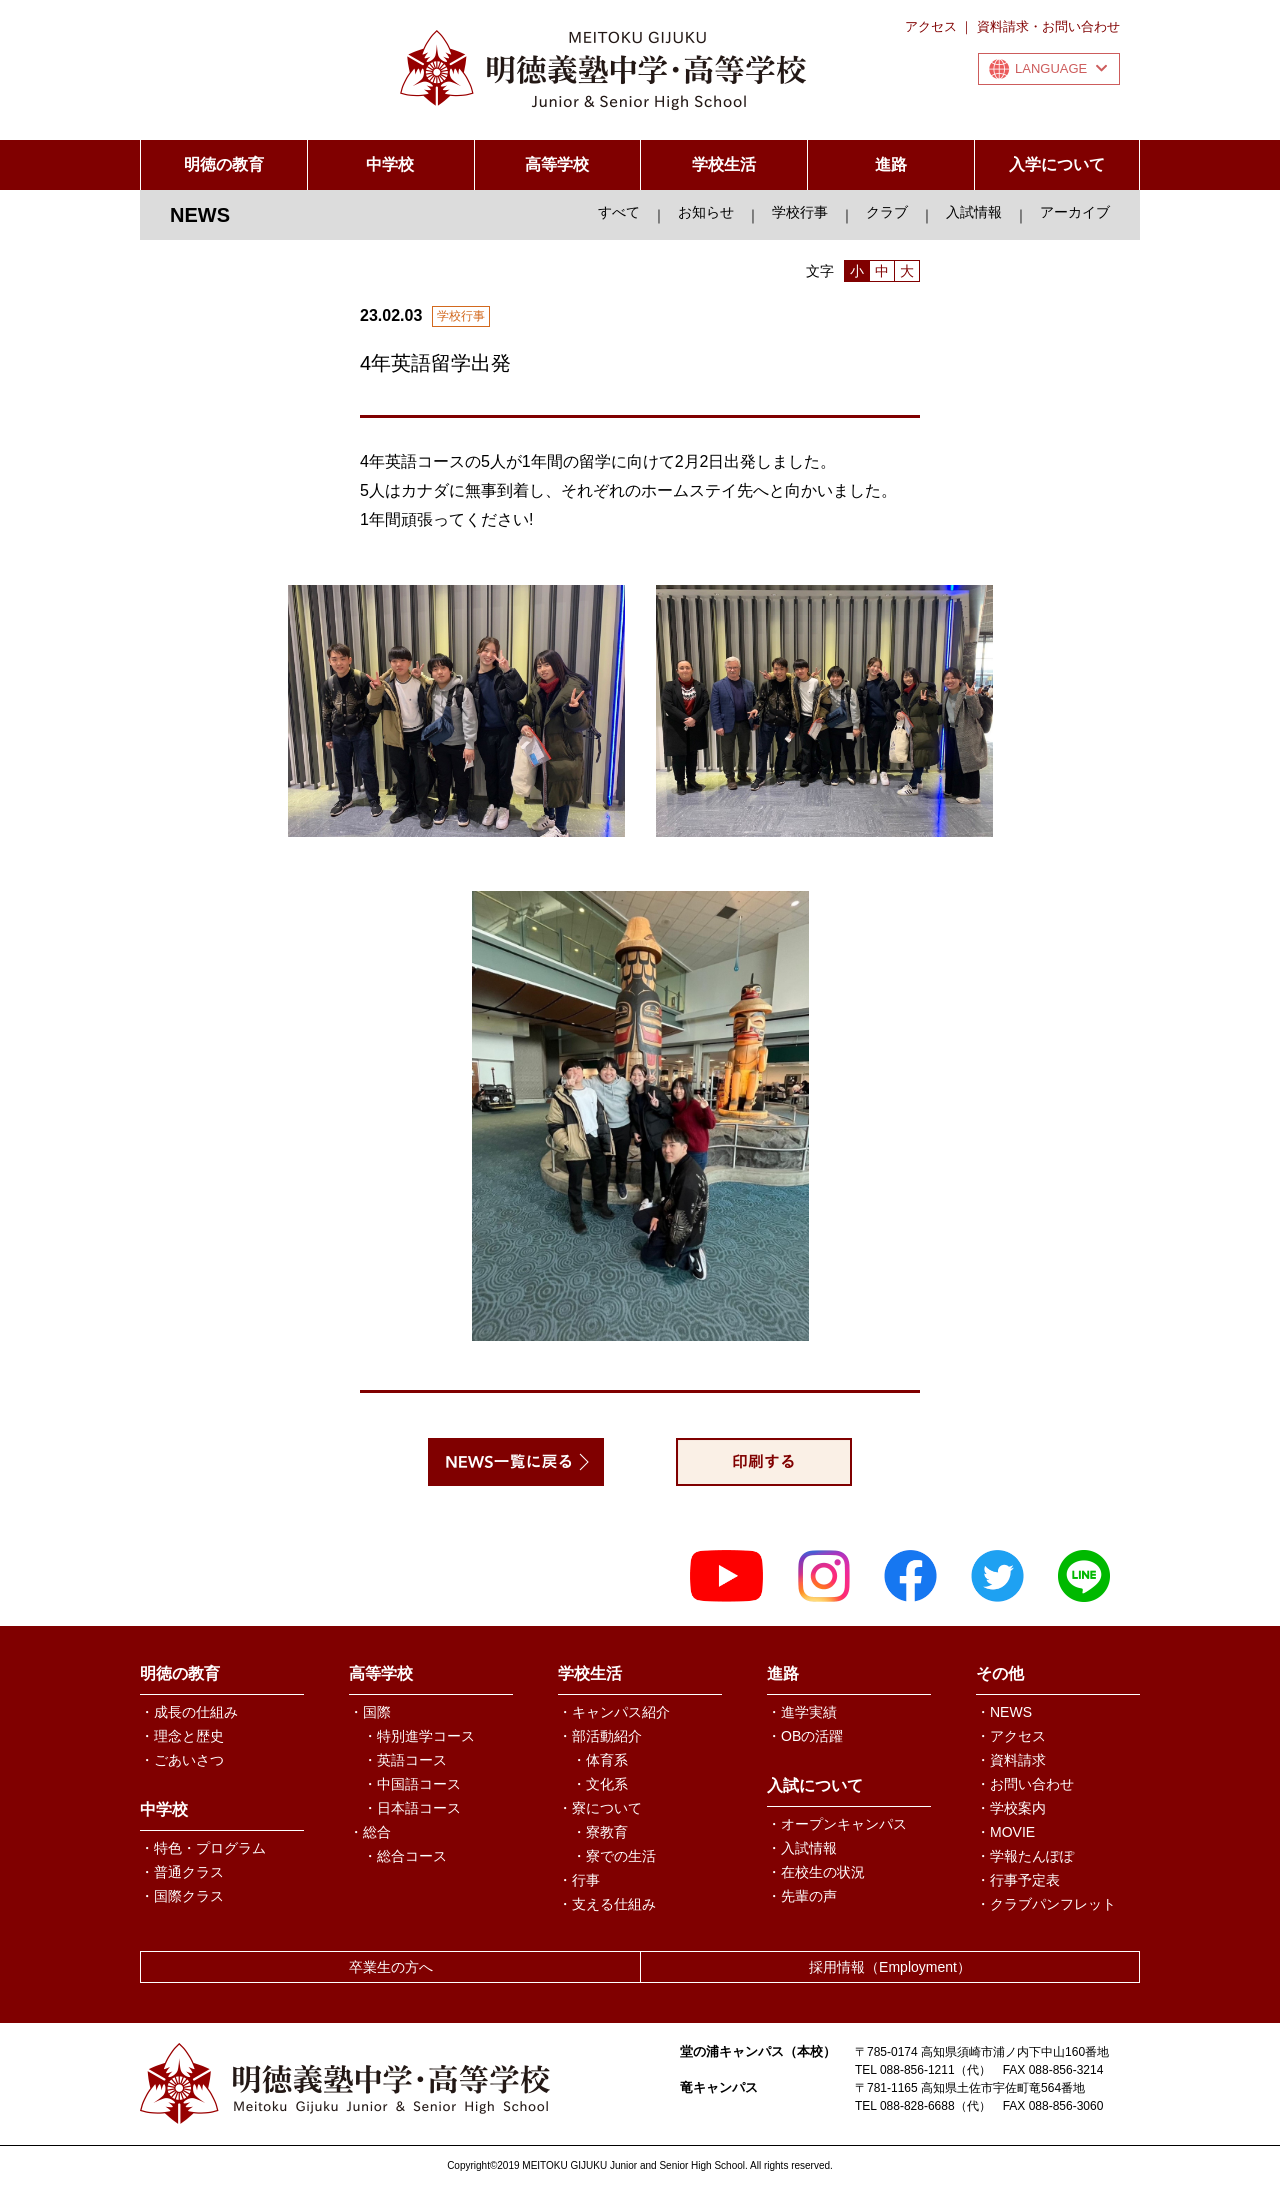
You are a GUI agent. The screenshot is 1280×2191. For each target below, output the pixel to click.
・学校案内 (1011, 1808)
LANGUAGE (1061, 68)
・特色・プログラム (203, 1848)
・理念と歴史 (182, 1736)
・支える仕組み (607, 1904)
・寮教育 (600, 1832)
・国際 (370, 1712)
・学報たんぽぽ (1025, 1856)
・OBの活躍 (805, 1736)
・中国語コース (412, 1784)
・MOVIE (1005, 1832)
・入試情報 (802, 1848)
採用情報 (890, 1967)
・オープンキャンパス (837, 1824)
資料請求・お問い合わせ (1048, 26)
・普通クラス (182, 1872)
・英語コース (405, 1760)
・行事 (579, 1880)
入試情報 (974, 212)
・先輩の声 (802, 1896)
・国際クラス (182, 1896)
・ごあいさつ (182, 1760)
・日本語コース (412, 1808)
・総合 (370, 1832)
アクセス (931, 26)
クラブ (887, 212)
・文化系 (600, 1784)
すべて (619, 212)
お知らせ (706, 212)
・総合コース (405, 1856)
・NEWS (1004, 1712)
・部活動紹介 (600, 1736)
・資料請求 (1011, 1760)
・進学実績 (802, 1712)
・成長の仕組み (189, 1712)
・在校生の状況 (816, 1872)
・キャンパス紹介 (614, 1712)
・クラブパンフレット (1046, 1904)
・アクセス (1011, 1736)
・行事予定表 (1018, 1880)
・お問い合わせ (1025, 1784)
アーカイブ (1075, 212)
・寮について (600, 1808)
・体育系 (600, 1760)
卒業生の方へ (391, 1967)
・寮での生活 (614, 1856)
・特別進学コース (419, 1736)
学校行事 (800, 212)
